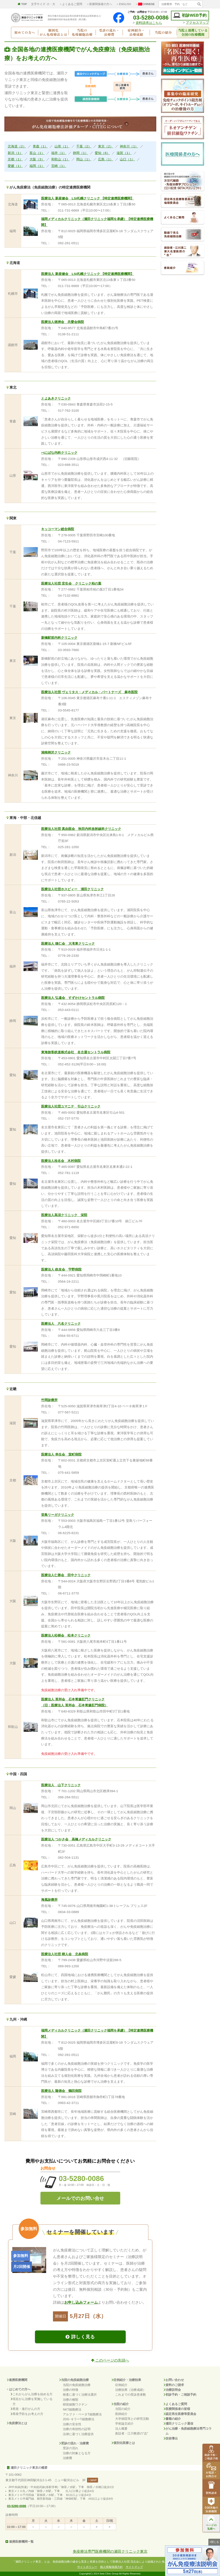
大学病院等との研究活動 (132, 2418)
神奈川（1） (129, 146)
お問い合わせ (174, 2379)
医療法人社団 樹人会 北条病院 (64, 1954)
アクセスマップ (197, 22)
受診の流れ (70, 2448)
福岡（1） (37, 166)
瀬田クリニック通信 (178, 2423)
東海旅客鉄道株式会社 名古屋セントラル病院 (75, 1052)
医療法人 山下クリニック (61, 1785)
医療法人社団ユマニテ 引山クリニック (70, 1106)
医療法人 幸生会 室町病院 (61, 1454)
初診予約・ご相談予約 (180, 2394)
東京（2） (105, 146)
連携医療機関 (17, 2379)
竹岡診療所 (49, 1400)
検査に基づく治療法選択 (80, 2394)
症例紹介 (121, 2385)
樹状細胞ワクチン (75, 2404)
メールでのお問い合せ (80, 2198)
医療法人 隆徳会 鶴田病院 (61, 2091)
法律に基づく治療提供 (78, 2434)
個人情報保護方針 (111, 2567)
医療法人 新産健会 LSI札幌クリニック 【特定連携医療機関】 (87, 198)
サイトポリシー (87, 2567)
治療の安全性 (72, 2424)
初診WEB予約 (190, 15)
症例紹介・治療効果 (126, 2379)
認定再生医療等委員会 (180, 2413)
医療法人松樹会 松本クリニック (66, 1635)
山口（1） (127, 159)
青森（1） (40, 146)
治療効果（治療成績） (130, 2389)
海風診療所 (49, 1899)
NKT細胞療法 (72, 2409)
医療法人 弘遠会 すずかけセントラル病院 (73, 998)
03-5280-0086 (147, 17)
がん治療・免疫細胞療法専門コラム (188, 2431)
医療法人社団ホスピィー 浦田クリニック (72, 889)
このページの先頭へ (110, 2360)
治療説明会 (172, 2389)
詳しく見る (80, 2336)
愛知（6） (102, 153)
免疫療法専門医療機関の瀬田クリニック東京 (110, 2551)
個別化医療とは (123, 2442)
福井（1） (58, 153)
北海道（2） (17, 146)
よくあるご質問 (175, 2404)
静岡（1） (80, 153)
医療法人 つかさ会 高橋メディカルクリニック (76, 1839)
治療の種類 (70, 2399)
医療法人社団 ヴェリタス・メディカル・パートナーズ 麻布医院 (89, 692)
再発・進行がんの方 (25, 2408)
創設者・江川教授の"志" (131, 2433)
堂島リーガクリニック (57, 1515)
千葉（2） (83, 146)
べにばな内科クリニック (59, 452)
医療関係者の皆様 (177, 2408)
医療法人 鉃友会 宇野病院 (61, 1269)
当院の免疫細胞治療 (74, 2379)
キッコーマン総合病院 (57, 529)
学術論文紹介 (124, 2423)
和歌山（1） (60, 159)
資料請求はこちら (149, 23)
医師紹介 (121, 2414)
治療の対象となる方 (77, 2453)
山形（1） (62, 146)
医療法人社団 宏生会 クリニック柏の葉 (71, 583)
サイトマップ (134, 2567)
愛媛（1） (15, 166)
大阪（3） (37, 159)
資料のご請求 (174, 2384)
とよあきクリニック (56, 398)
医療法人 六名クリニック (61, 1323)
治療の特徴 (70, 2389)
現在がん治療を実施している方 (32, 2401)
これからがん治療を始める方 (32, 2394)
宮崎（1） (58, 166)
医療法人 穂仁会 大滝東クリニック (68, 943)
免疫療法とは (17, 2423)
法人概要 (121, 2428)
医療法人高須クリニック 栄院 (64, 1215)
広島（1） (105, 159)
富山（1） (37, 153)
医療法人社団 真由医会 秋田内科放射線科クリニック (81, 829)
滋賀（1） (124, 153)
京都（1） (15, 159)
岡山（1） (83, 159)
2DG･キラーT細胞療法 (78, 2419)
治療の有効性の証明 (77, 2429)
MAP (93, 2480)
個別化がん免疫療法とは (53, 32)
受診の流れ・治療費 (74, 2443)
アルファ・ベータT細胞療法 (82, 2414)
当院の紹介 (120, 2404)
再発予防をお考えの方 (27, 2413)
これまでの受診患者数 (130, 2394)
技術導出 (171, 2438)
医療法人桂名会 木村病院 (61, 1161)
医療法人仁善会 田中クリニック (66, 1575)
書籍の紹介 (172, 2418)
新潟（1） (15, 153)
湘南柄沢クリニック (56, 752)
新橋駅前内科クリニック (59, 637)
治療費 (67, 2458)
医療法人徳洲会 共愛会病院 (62, 322)
